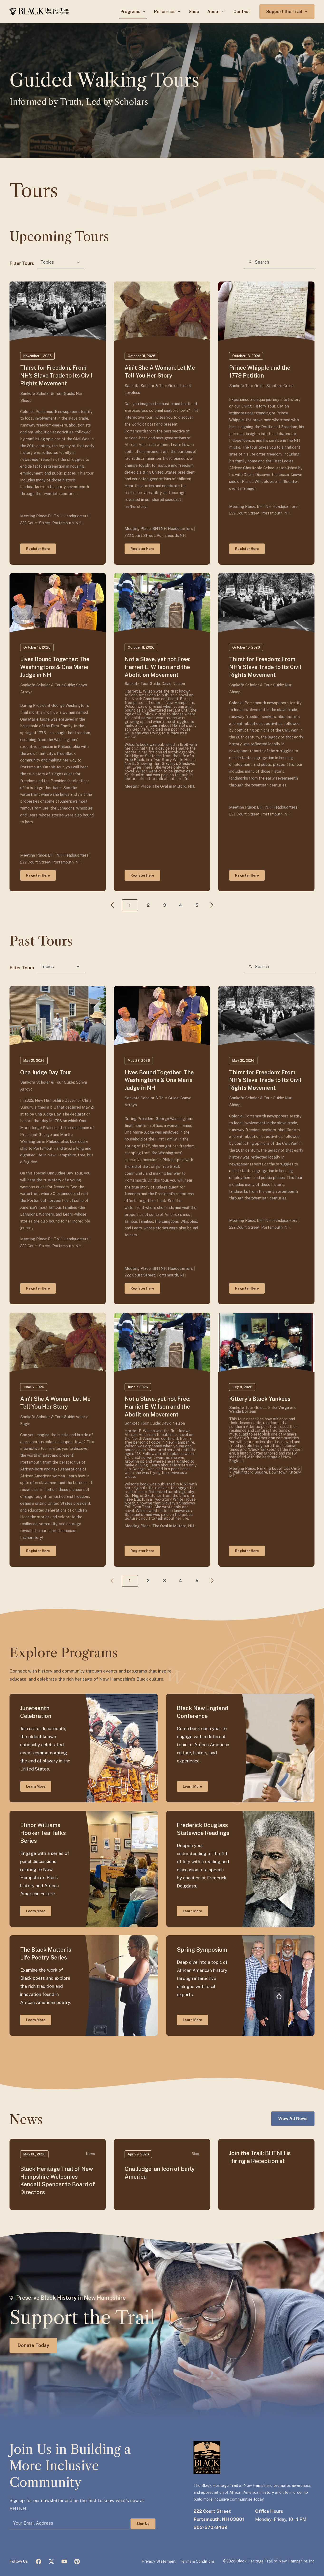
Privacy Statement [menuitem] (159, 2561)
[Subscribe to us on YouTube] (64, 2561)
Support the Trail (284, 11)
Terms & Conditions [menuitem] (197, 2561)
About (214, 11)
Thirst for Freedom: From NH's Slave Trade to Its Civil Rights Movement (56, 375)
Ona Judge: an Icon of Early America (160, 2173)
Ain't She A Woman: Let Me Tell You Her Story (160, 371)
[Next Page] (212, 905)
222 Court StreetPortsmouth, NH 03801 (218, 2515)
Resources (165, 11)
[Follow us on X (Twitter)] (51, 2561)
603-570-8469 (210, 2527)
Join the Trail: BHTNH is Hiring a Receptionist (260, 2157)
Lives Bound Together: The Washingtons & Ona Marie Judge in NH (54, 667)
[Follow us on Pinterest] (77, 2561)
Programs (130, 11)
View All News (293, 2118)
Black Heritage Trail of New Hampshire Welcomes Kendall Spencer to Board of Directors (57, 2181)
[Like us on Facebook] (38, 2561)
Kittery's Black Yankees (259, 1399)
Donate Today (33, 2345)
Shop (194, 11)
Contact (241, 11)
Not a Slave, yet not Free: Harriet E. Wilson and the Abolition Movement (157, 667)
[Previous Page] (112, 905)
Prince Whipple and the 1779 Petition (259, 371)
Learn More (35, 1786)
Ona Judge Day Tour (45, 1072)
